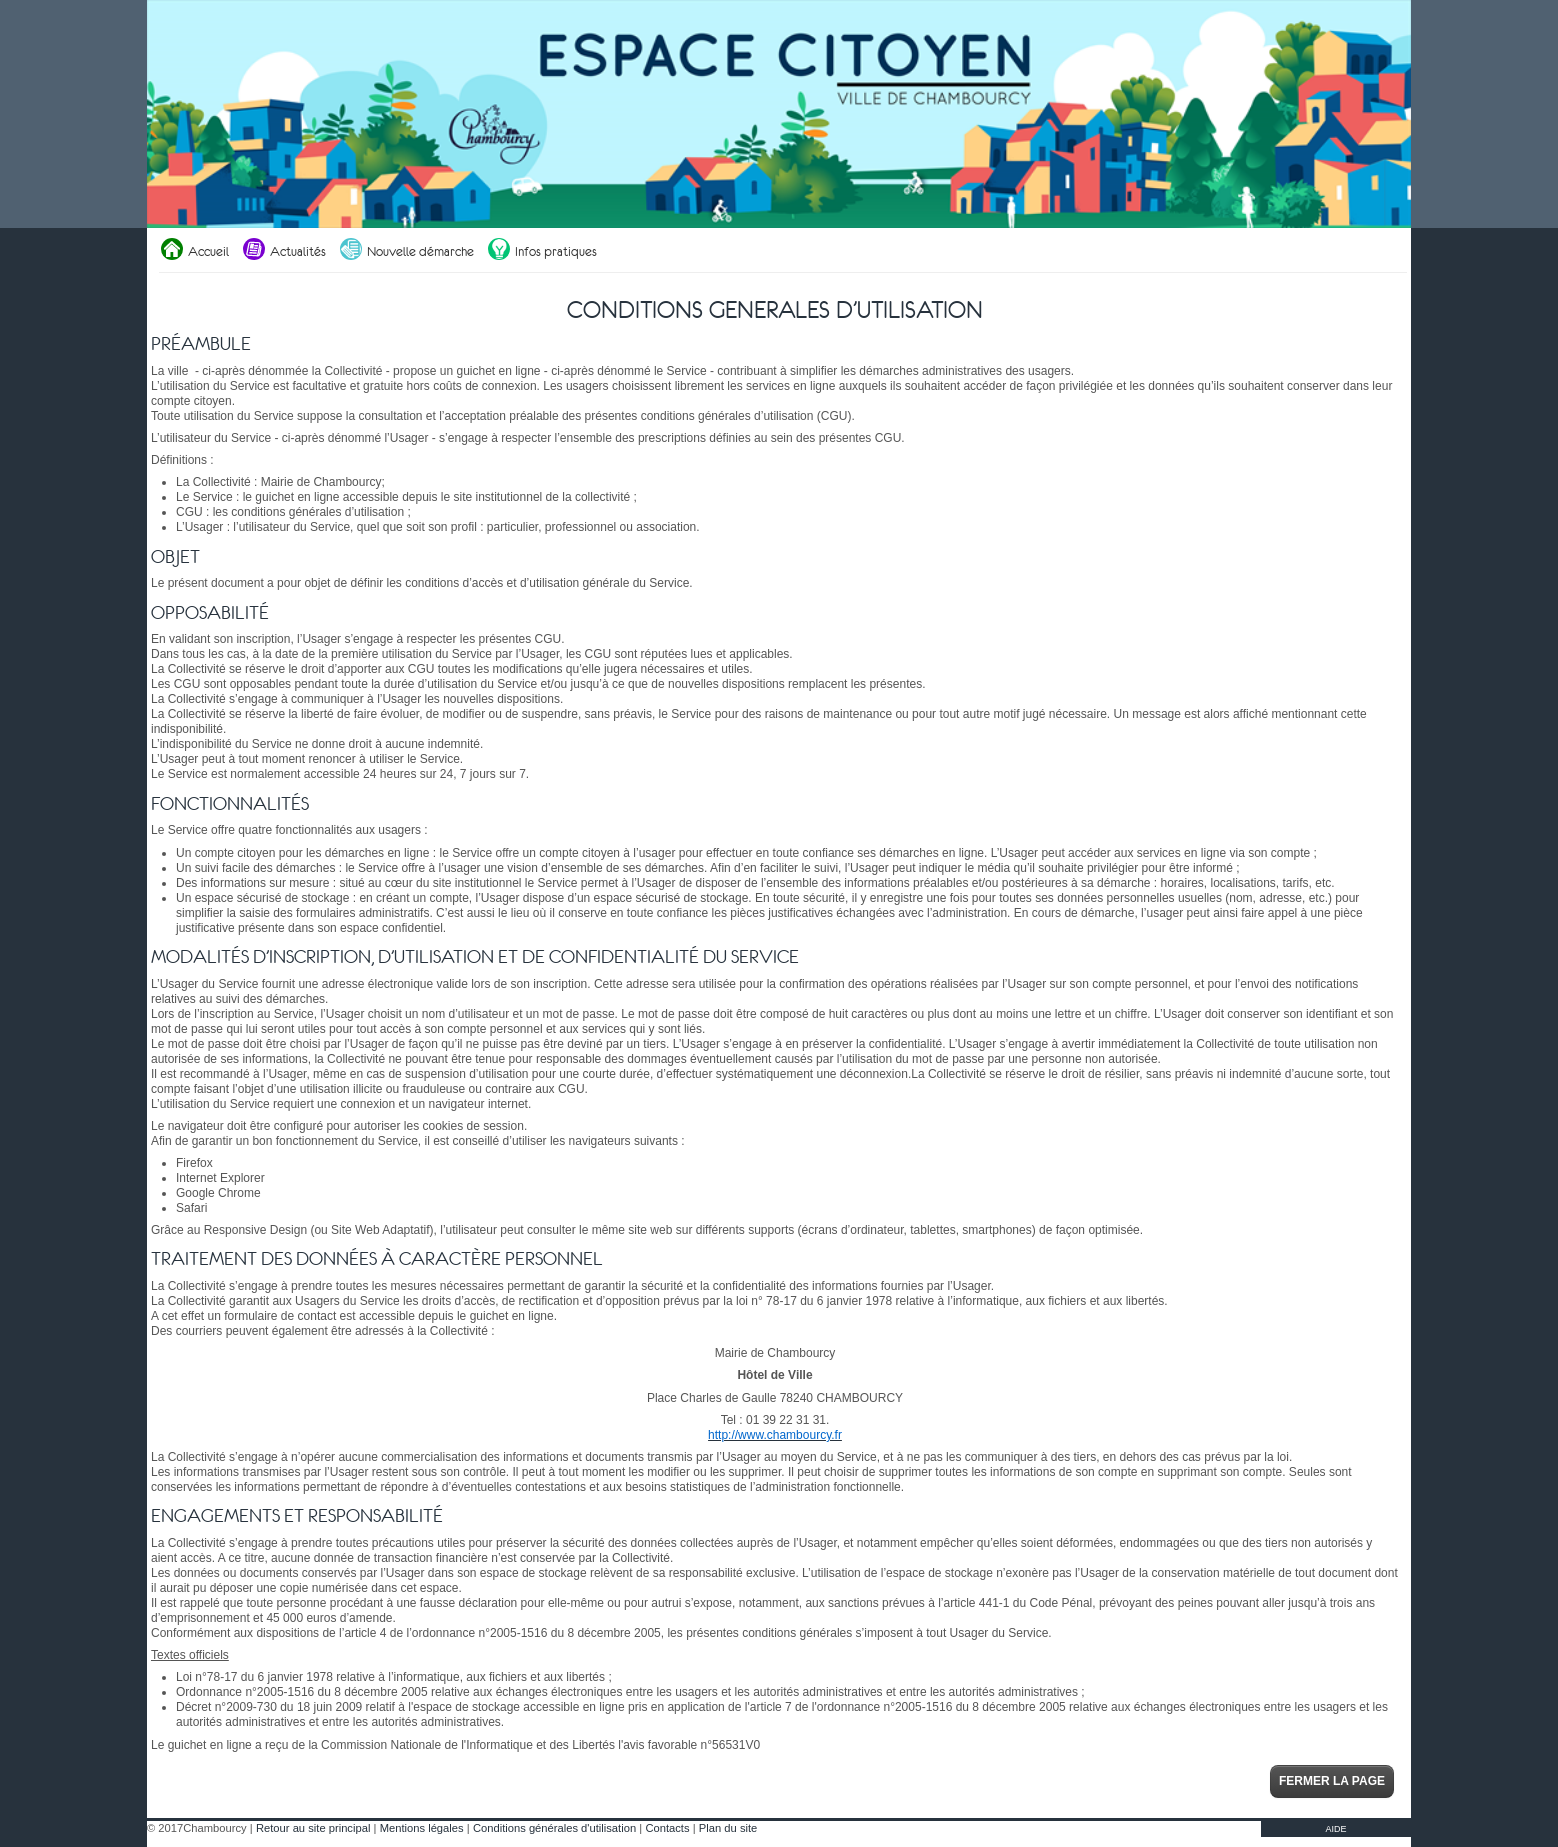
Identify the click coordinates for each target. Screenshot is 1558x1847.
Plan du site (728, 1828)
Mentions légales (422, 1828)
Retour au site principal (313, 1828)
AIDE (1335, 1829)
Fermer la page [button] (1332, 1781)
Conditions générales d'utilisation (554, 1828)
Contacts (667, 1828)
